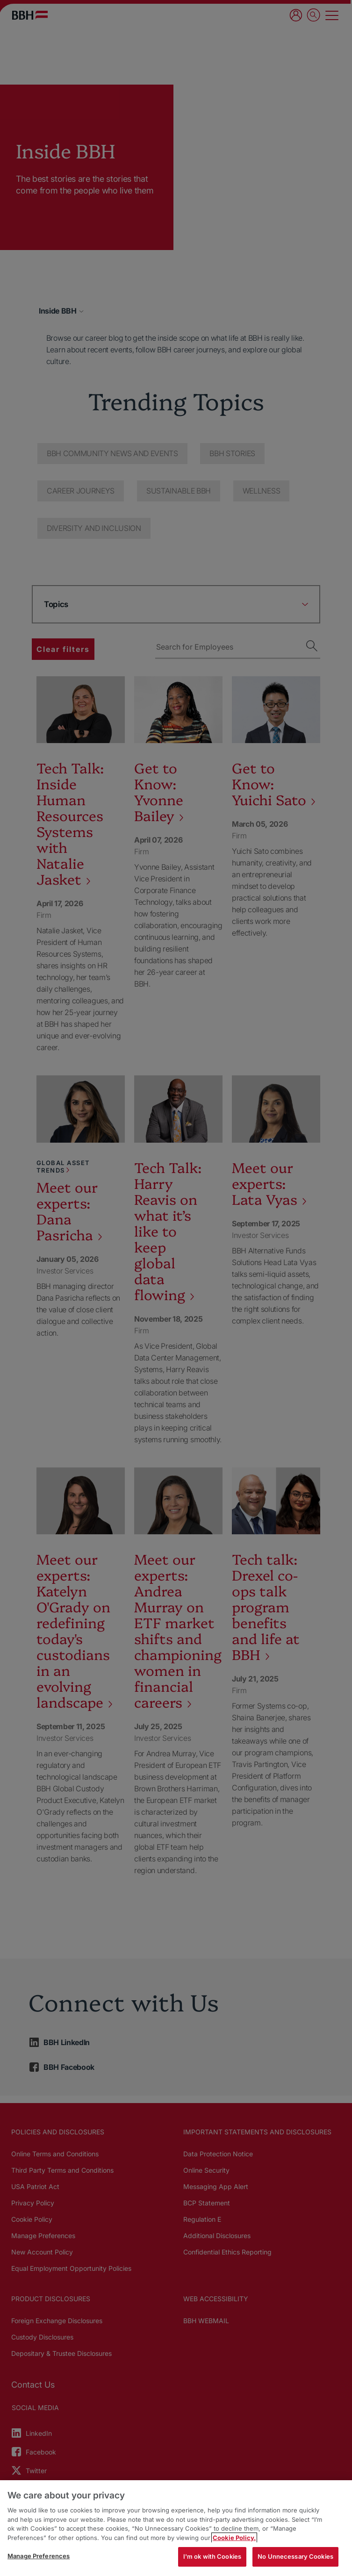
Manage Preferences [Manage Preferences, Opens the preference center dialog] (38, 2556)
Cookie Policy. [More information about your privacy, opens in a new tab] (234, 2537)
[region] (176, 2528)
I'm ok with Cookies (212, 2556)
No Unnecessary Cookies (295, 2556)
